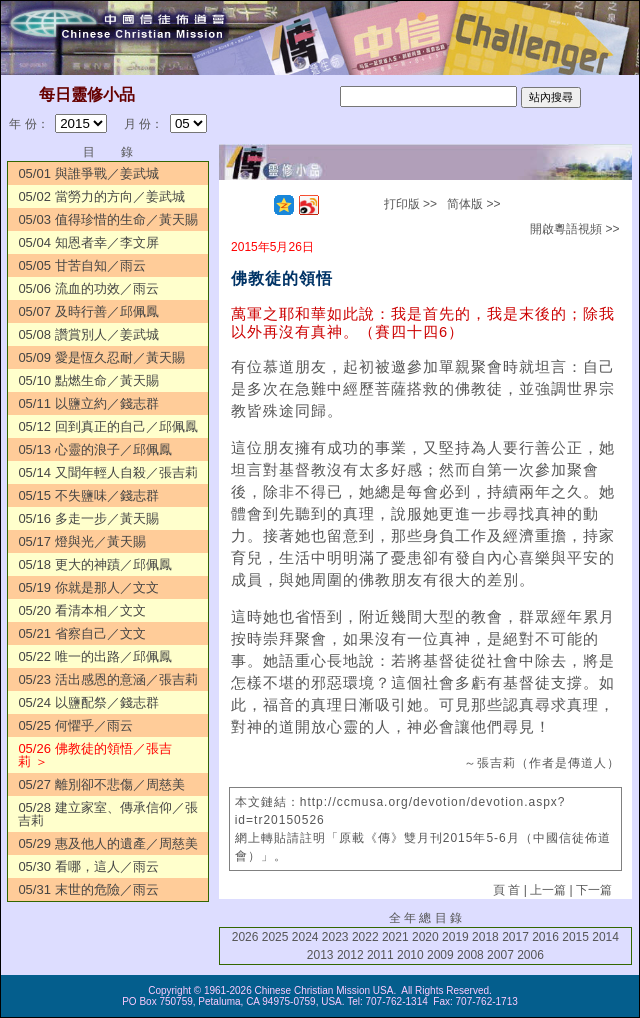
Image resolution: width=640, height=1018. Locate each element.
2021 (395, 937)
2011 (380, 955)
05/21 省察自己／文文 (81, 633)
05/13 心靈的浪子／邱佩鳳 (94, 449)
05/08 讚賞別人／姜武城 (88, 334)
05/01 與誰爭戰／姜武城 (88, 173)
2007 (500, 955)
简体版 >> (473, 204)
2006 (530, 955)
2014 (605, 937)
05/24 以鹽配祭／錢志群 (88, 702)
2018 (485, 937)
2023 (335, 937)
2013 (320, 955)
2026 (245, 937)
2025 (275, 937)
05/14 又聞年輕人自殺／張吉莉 (107, 472)
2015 (575, 937)
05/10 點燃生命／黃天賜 (88, 380)
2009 (440, 955)
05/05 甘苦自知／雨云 (81, 265)
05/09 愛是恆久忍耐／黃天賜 (101, 357)
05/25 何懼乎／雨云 (75, 725)
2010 (410, 955)
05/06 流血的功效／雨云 (88, 288)
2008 (470, 955)
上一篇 (548, 890)
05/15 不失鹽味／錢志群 (88, 495)
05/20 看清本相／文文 (81, 610)
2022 (365, 937)
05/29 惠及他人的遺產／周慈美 (107, 843)
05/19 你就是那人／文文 (88, 587)
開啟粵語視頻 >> (574, 229)
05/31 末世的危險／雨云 (88, 889)
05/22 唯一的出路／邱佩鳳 (94, 656)
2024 (305, 937)
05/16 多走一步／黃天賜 (88, 518)
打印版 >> (410, 204)
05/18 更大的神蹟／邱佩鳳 (94, 564)
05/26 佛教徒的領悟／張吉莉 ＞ (94, 755)
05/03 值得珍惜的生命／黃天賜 (107, 219)
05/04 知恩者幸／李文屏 (88, 242)
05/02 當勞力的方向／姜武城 (101, 196)
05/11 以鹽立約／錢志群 (88, 403)
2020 (425, 937)
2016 (545, 937)
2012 (350, 955)
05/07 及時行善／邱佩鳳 (88, 311)
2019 (455, 937)
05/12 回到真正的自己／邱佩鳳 (107, 426)
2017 (515, 937)
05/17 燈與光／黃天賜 (81, 541)
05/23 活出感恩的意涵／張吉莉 (107, 679)
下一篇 (594, 890)
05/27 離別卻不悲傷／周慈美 (101, 784)
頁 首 (506, 890)
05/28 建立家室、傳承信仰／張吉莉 (107, 814)
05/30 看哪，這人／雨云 (88, 866)
